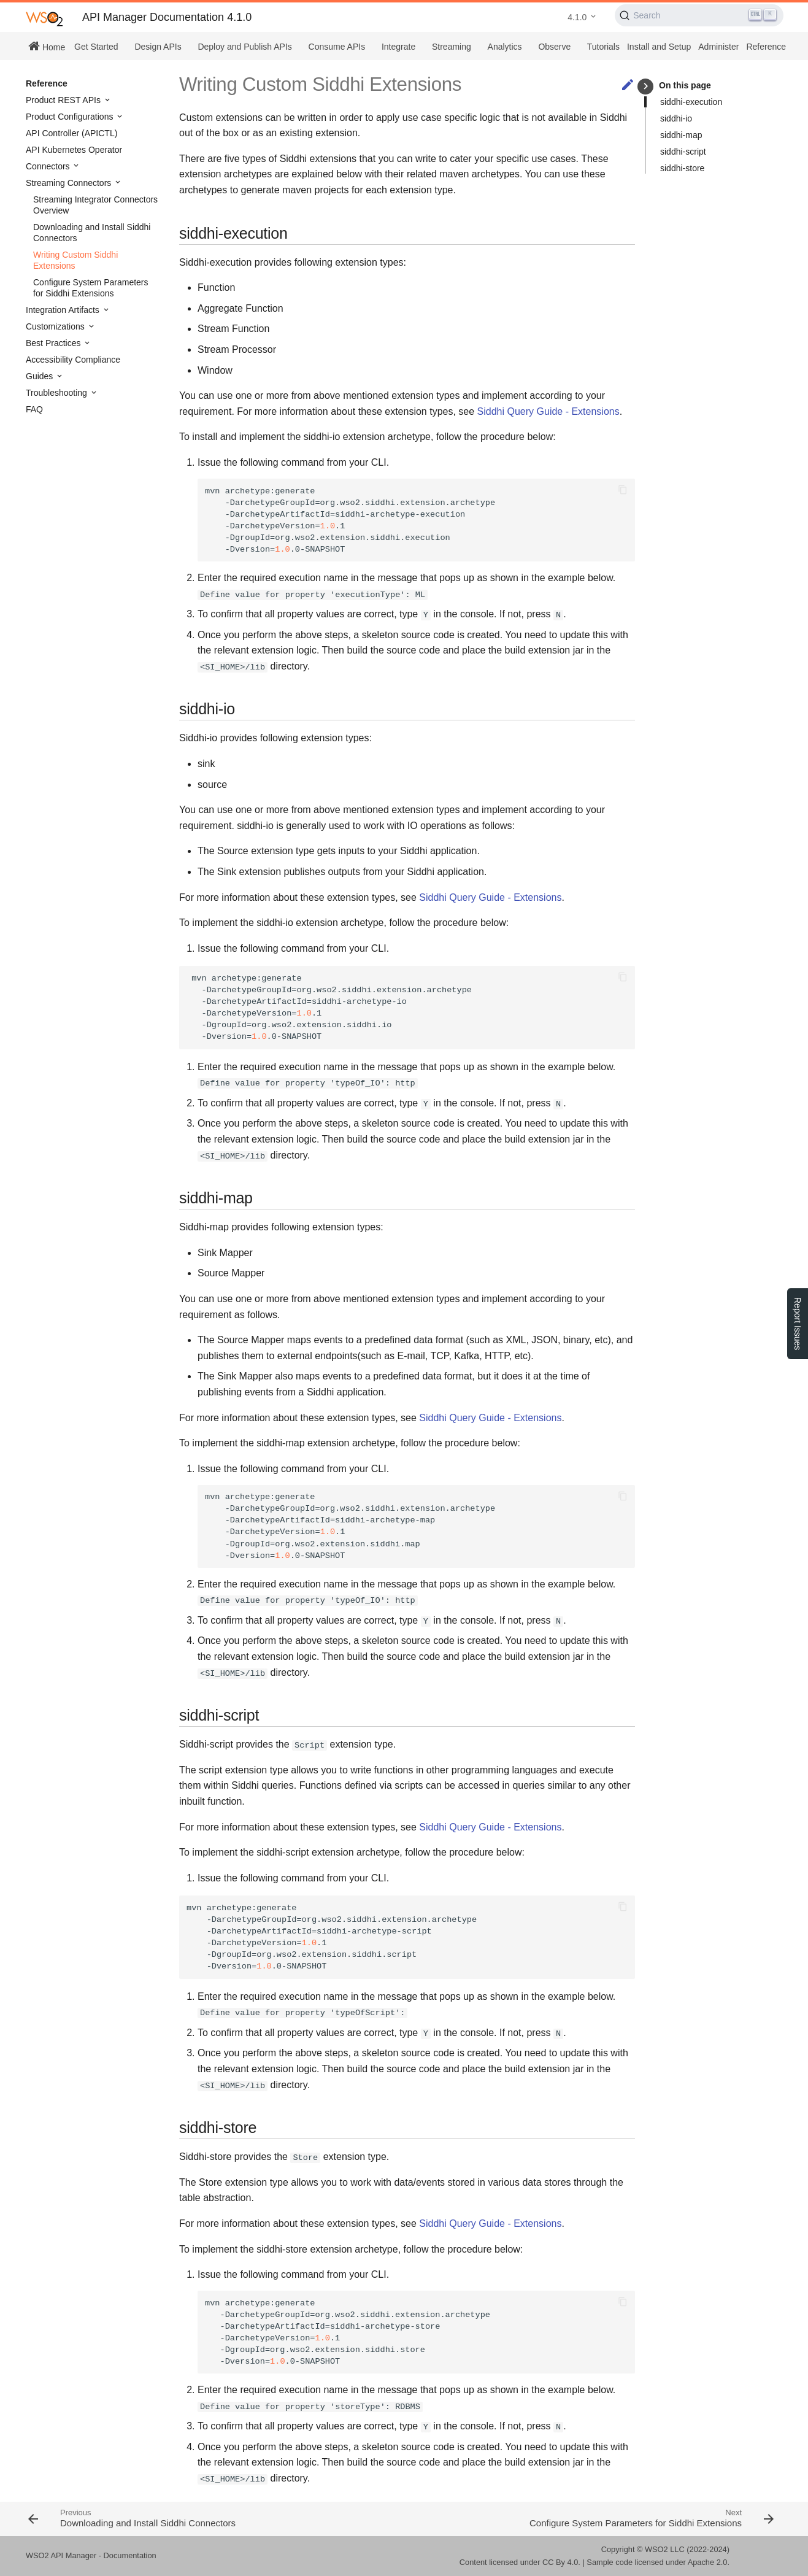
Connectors (49, 166)
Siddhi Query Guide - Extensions (548, 411)
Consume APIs (337, 47)
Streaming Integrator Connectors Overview (95, 205)
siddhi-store (682, 168)
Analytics (505, 47)
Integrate (398, 47)
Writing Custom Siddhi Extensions (75, 260)
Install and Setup (659, 47)
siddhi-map (681, 135)
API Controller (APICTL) (71, 133)
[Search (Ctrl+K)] (699, 15)
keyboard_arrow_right (645, 86)
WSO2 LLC (665, 2549)
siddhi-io (676, 118)
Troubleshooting (58, 393)
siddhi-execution (691, 102)
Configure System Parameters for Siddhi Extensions (90, 287)
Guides (40, 376)
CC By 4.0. (561, 2562)
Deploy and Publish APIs (244, 47)
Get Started (96, 47)
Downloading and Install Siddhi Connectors (91, 232)
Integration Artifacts (64, 310)
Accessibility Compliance (73, 359)
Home (46, 46)
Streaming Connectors (70, 183)
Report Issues (797, 1323)
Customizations (56, 326)
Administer (718, 47)
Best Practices (54, 343)
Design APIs (157, 47)
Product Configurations (70, 116)
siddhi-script (683, 151)
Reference (766, 47)
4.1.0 (577, 17)
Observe (554, 47)
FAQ (34, 409)
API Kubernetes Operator (74, 150)
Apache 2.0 (708, 2562)
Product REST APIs (64, 100)
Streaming (451, 47)
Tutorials (603, 47)
